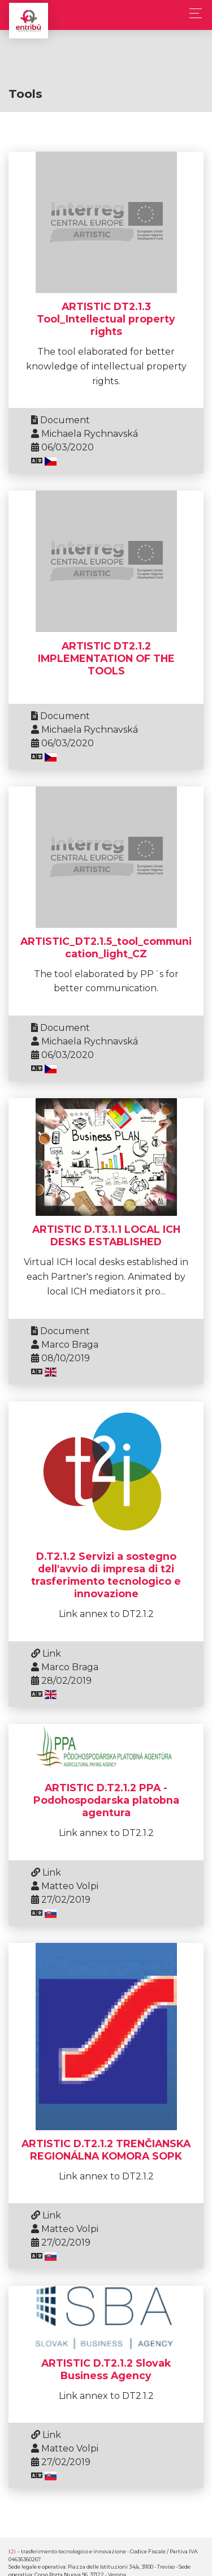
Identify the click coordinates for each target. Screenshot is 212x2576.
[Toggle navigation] (192, 13)
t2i (12, 2551)
